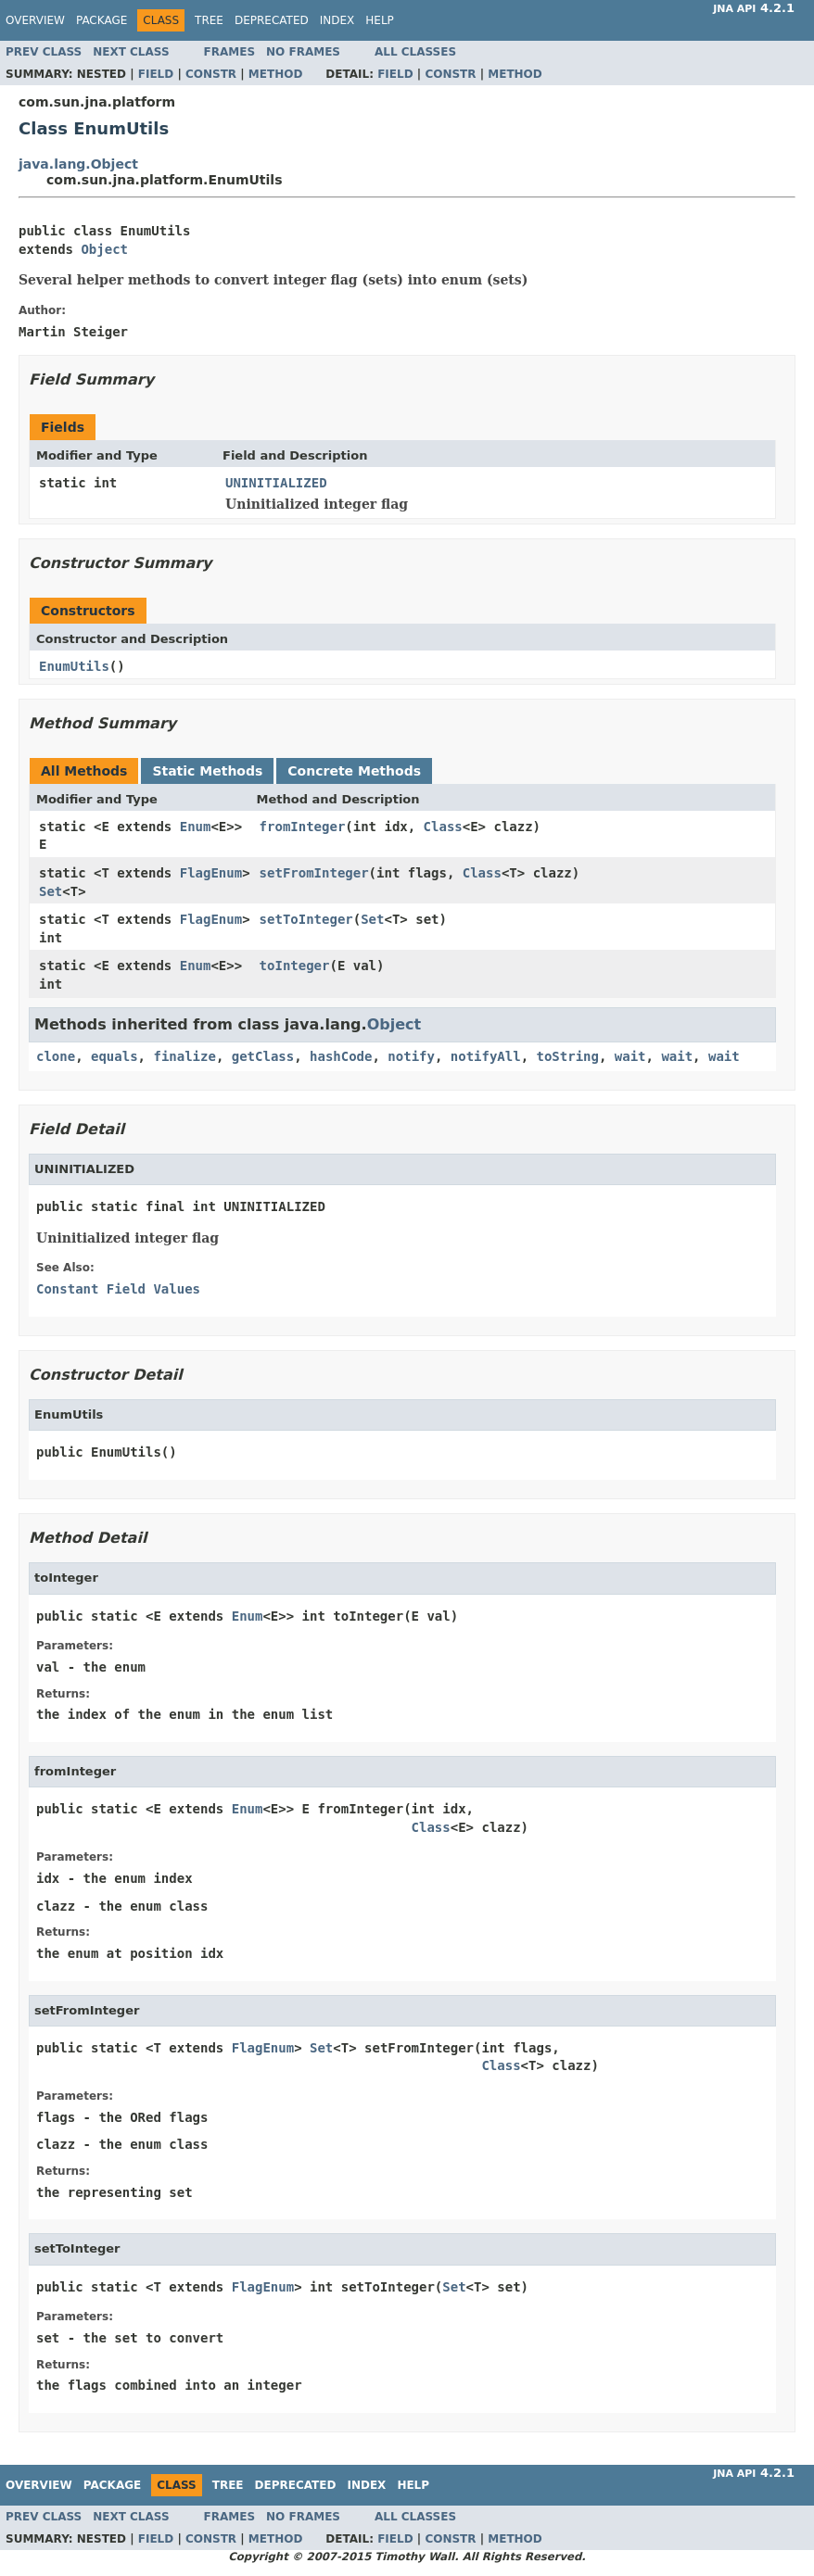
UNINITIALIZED (276, 482)
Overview (35, 20)
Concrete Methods (354, 771)
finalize (184, 1056)
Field (155, 74)
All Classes (415, 51)
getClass (263, 1056)
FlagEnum (211, 872)
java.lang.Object (78, 164)
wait (630, 1056)
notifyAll (486, 1056)
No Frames (303, 51)
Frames (230, 51)
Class (443, 826)
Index (337, 20)
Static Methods (207, 771)
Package (101, 20)
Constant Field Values (118, 1289)
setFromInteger (314, 872)
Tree (209, 20)
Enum (195, 826)
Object (104, 249)
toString (568, 1056)
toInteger (295, 965)
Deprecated (272, 20)
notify (411, 1056)
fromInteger (303, 826)
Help (379, 20)
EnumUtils (74, 666)
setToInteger (306, 919)
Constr (210, 74)
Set (50, 891)
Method (275, 74)
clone (55, 1056)
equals (114, 1056)
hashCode (341, 1056)
